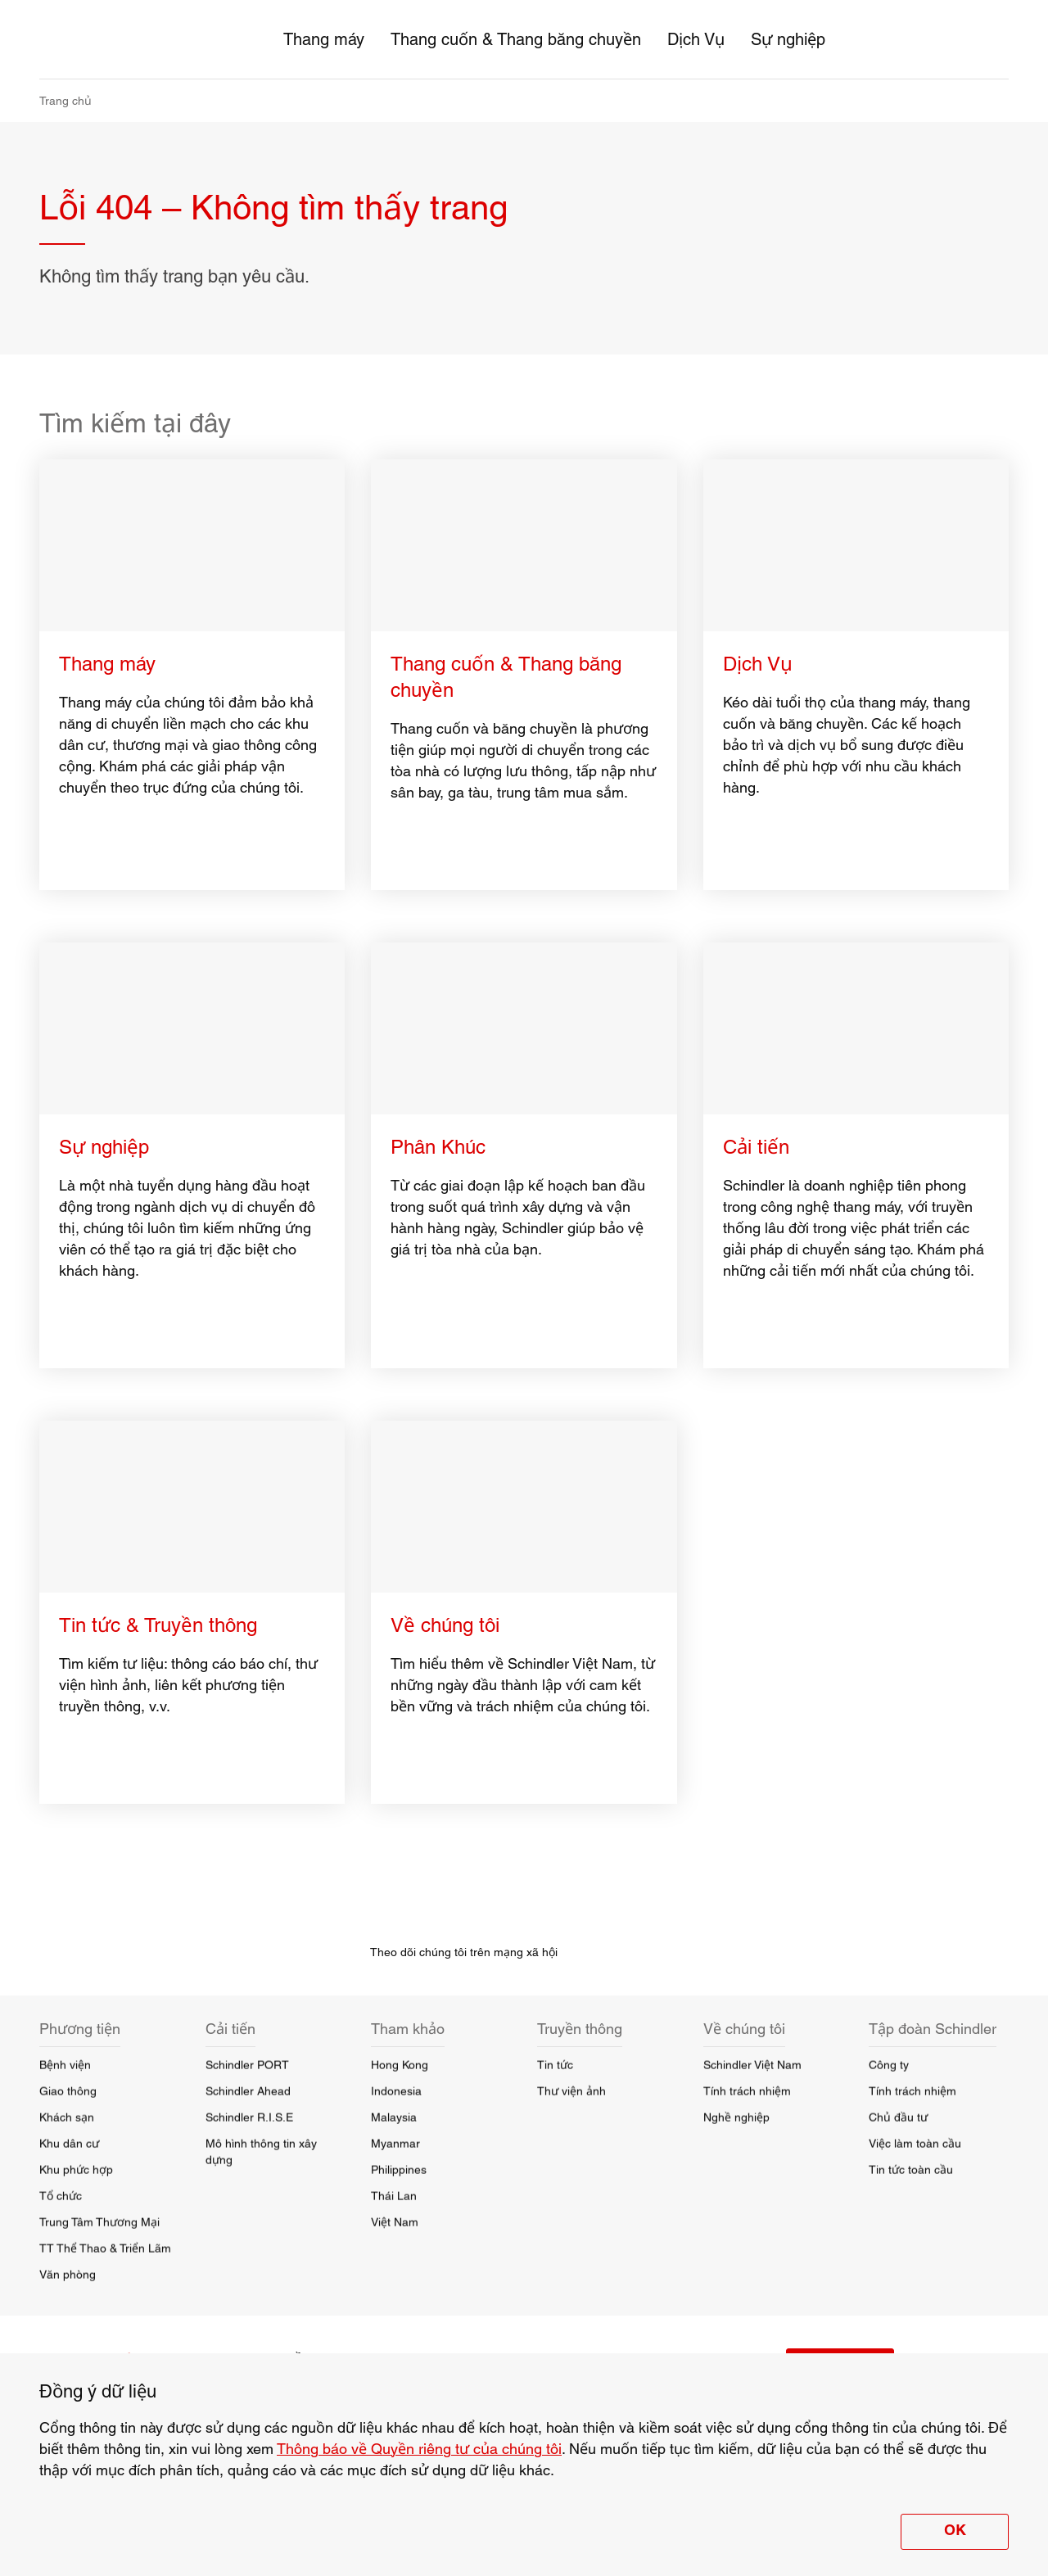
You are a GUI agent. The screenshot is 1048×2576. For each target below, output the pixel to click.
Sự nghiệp (788, 39)
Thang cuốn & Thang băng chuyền (516, 39)
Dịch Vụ (696, 39)
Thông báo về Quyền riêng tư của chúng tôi (419, 2448)
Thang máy (323, 39)
